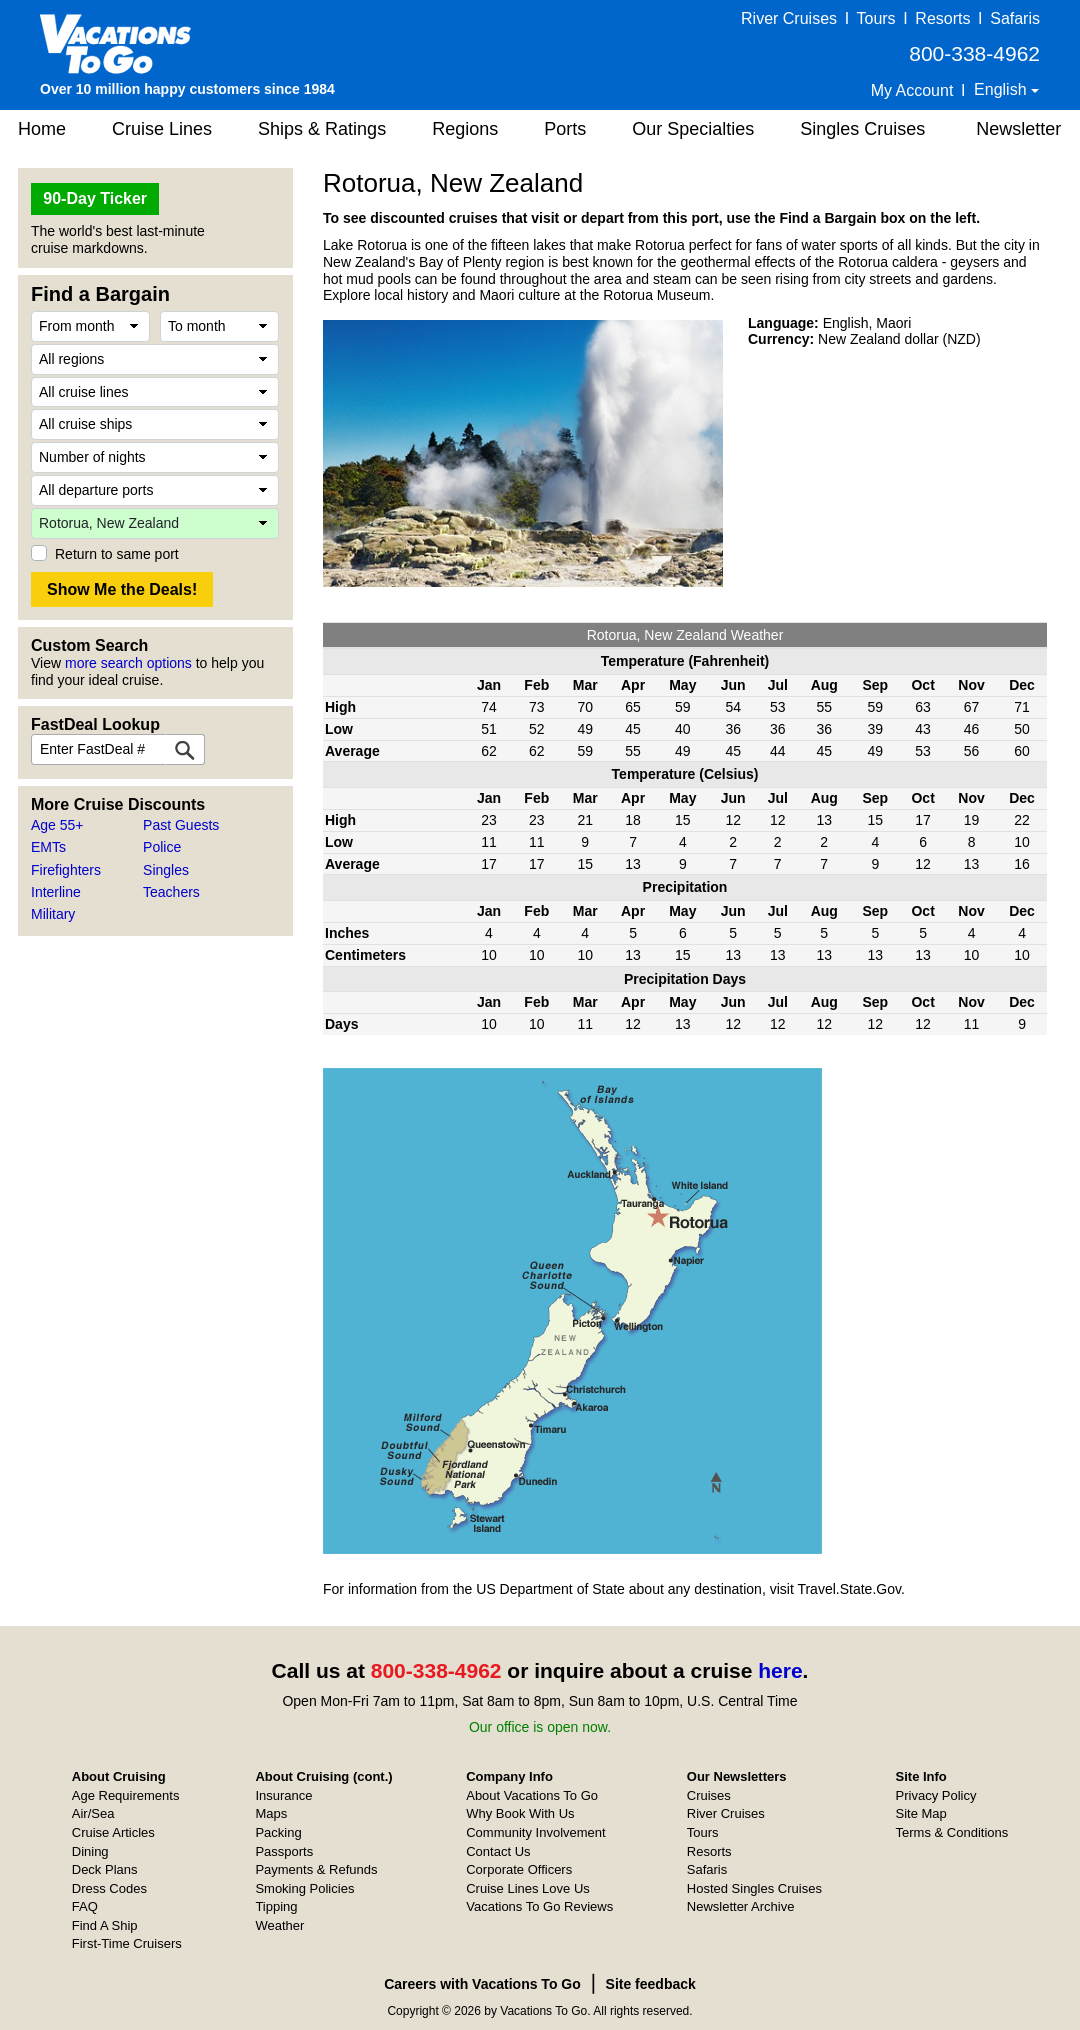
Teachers (171, 892)
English (1002, 89)
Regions (465, 129)
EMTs (48, 847)
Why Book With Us (520, 1813)
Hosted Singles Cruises (754, 1888)
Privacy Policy (936, 1795)
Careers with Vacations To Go (482, 1984)
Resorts (942, 18)
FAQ (85, 1906)
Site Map (921, 1813)
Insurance (283, 1795)
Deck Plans (105, 1869)
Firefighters (66, 870)
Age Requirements (126, 1795)
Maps (271, 1813)
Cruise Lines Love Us (528, 1888)
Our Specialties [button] (693, 129)
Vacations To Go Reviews (539, 1906)
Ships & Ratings (322, 129)
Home (42, 129)
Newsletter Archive (741, 1906)
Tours (875, 18)
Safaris (1015, 18)
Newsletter (1018, 129)
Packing (278, 1832)
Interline (56, 892)
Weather (279, 1925)
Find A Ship (105, 1925)
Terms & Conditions (952, 1832)
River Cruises (789, 18)
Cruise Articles (113, 1832)
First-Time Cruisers (127, 1943)
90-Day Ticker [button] (95, 198)
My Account (912, 90)
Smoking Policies (304, 1888)
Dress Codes (109, 1888)
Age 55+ (57, 825)
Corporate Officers (519, 1869)
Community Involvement (535, 1832)
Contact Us (498, 1851)
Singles (166, 870)
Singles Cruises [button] (862, 129)
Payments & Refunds (316, 1869)
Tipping (276, 1906)
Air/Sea (93, 1813)
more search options (128, 663)
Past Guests (181, 825)
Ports (565, 129)
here (780, 1670)
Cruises (709, 1795)
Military (53, 914)
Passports (284, 1851)
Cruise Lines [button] (162, 129)
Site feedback (651, 1984)
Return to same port (117, 554)
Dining (90, 1851)
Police (162, 847)
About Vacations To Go (532, 1795)
